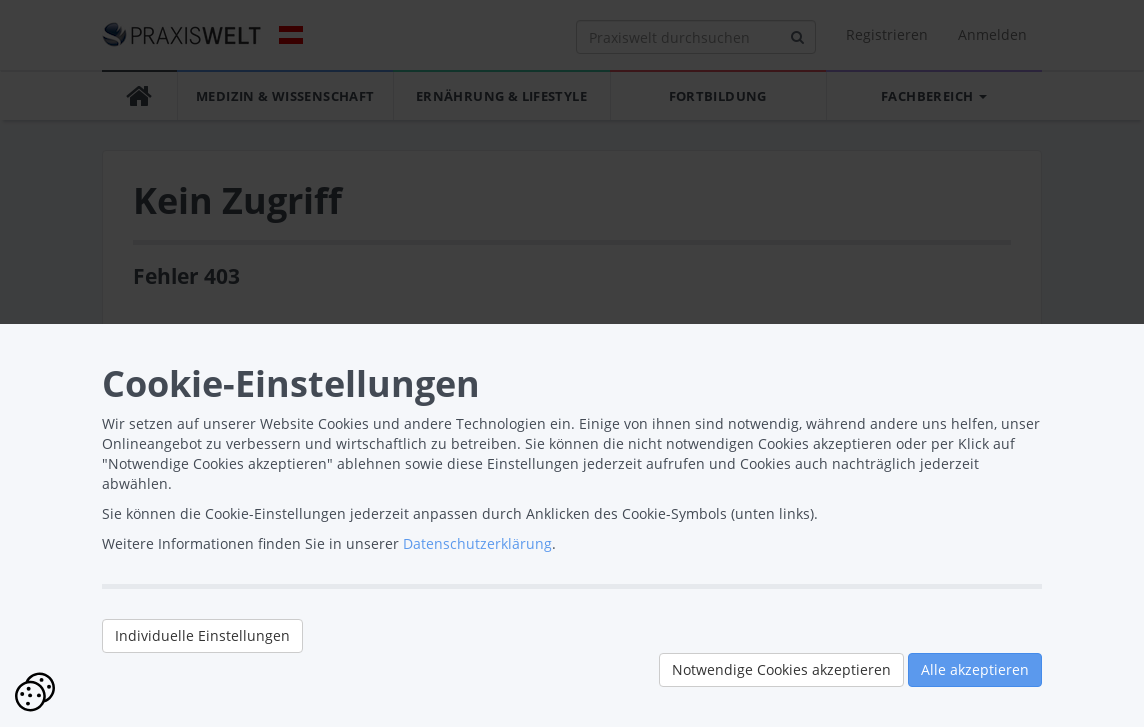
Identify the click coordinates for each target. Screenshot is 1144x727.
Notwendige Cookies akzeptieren (781, 669)
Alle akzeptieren (975, 669)
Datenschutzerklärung (477, 543)
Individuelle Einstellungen (202, 635)
